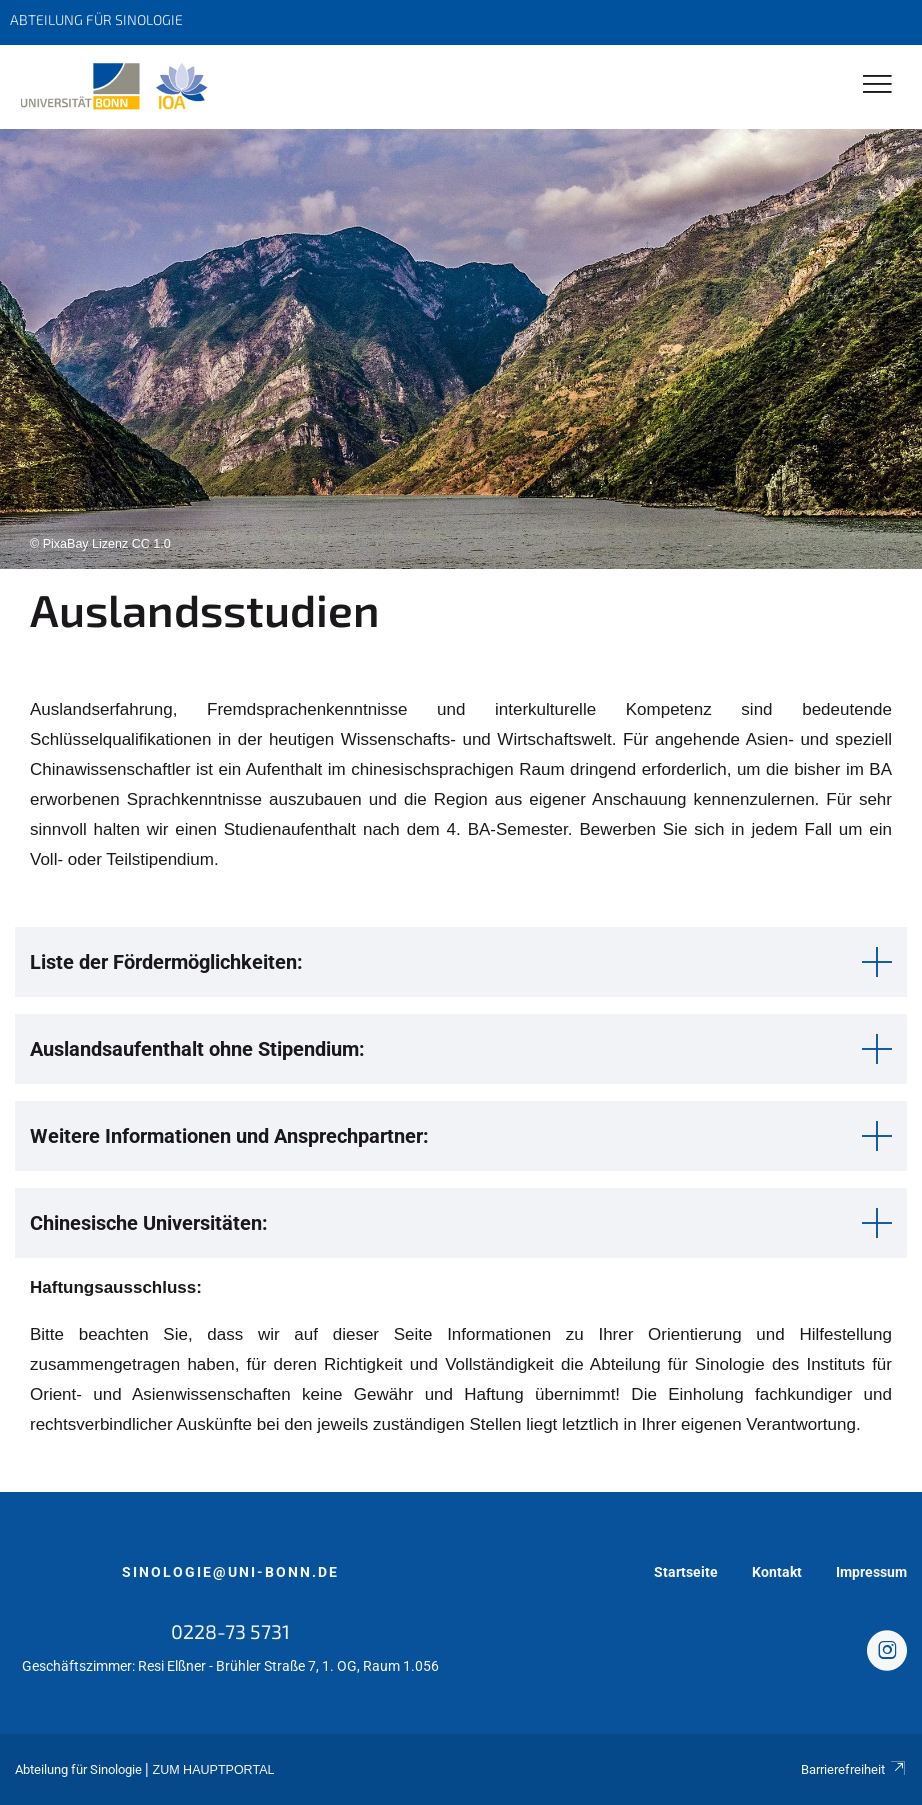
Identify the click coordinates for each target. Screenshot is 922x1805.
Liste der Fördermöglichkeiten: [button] (166, 962)
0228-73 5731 (230, 1631)
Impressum (871, 1572)
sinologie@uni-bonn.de (230, 1572)
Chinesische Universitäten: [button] (149, 1223)
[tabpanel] (461, 349)
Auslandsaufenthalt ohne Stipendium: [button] (197, 1049)
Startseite (686, 1572)
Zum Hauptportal (214, 1770)
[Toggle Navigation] (877, 85)
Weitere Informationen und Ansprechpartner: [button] (229, 1136)
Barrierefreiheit (854, 1769)
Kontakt (777, 1572)
